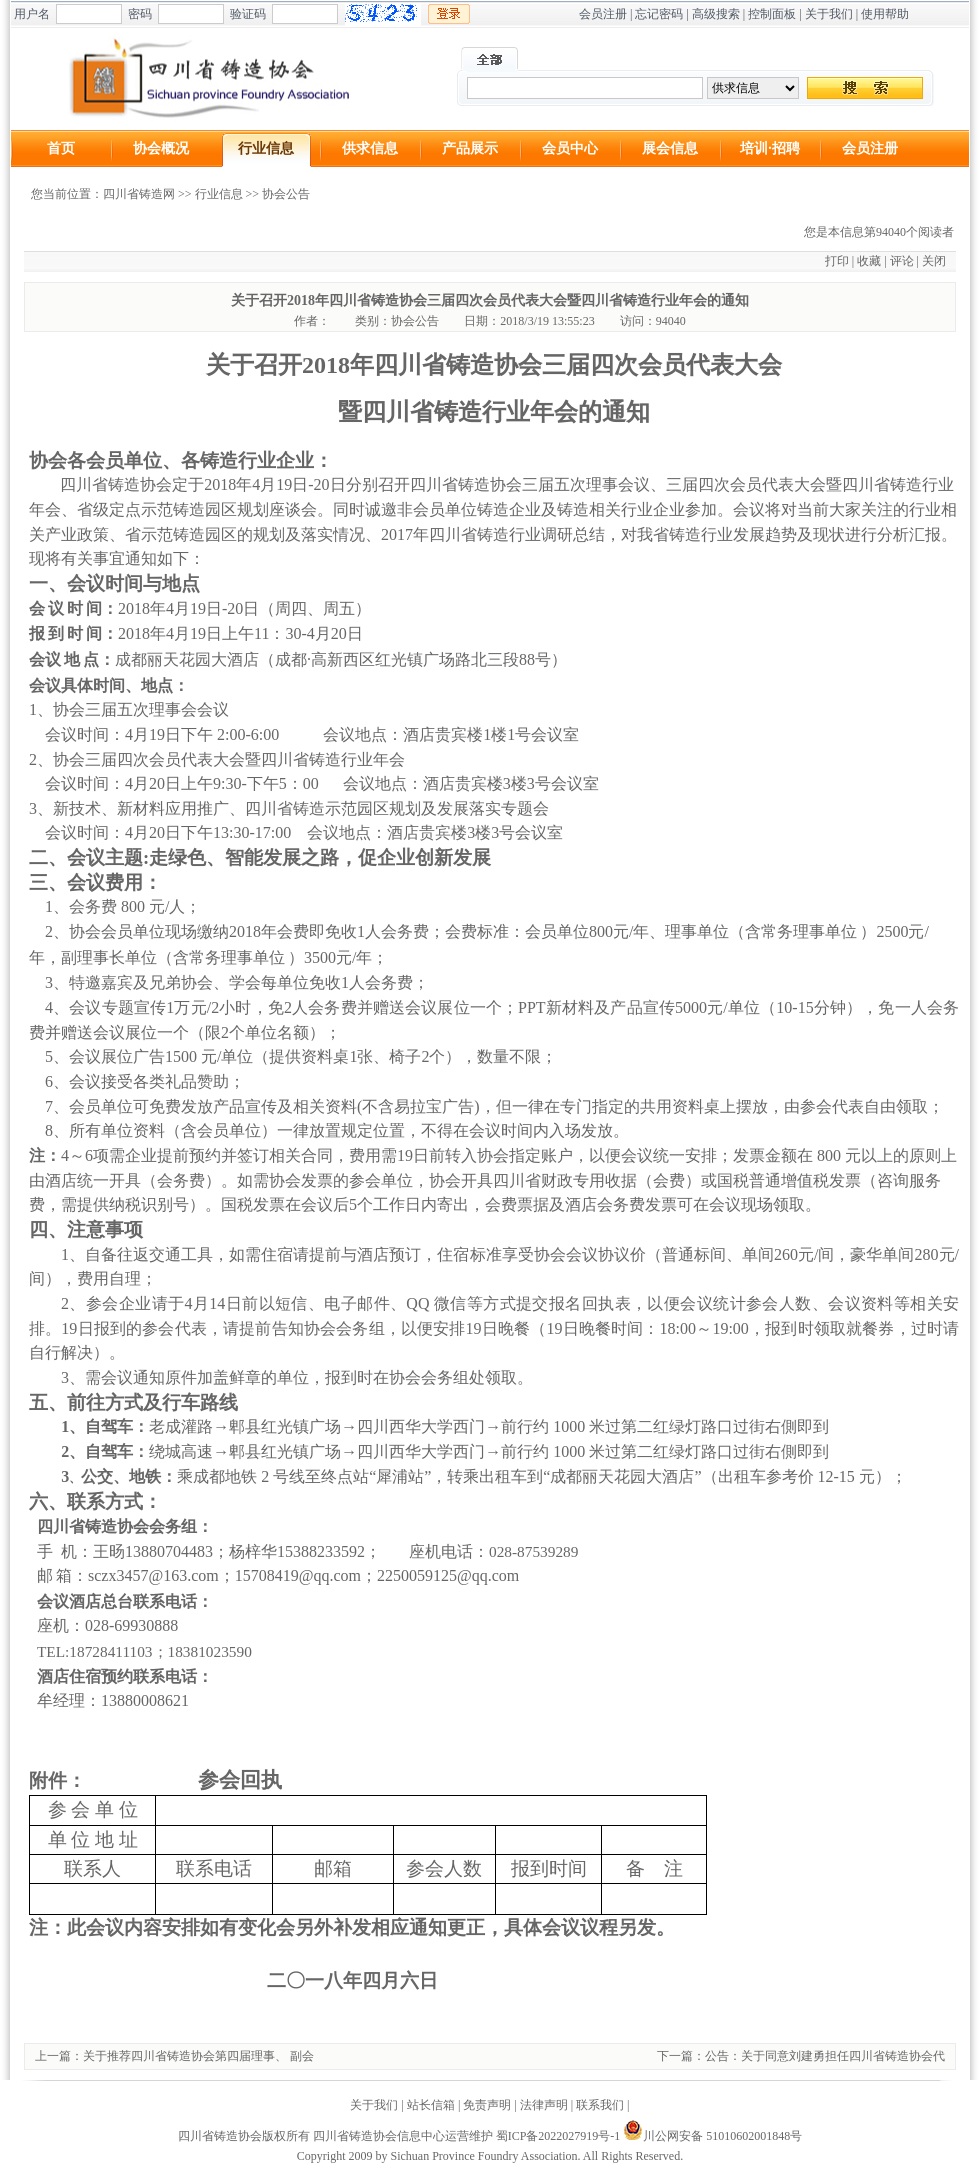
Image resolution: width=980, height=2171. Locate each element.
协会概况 (161, 148)
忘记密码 (659, 14)
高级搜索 (716, 14)
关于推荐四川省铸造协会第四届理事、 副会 (198, 2056)
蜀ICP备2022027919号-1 (558, 2136)
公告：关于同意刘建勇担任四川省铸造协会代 (825, 2056)
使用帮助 (885, 14)
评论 (902, 261)
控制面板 (772, 14)
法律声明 (544, 2105)
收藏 (869, 261)
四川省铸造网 (139, 194)
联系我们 (600, 2105)
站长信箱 (431, 2105)
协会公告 (286, 194)
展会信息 (670, 148)
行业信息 (266, 148)
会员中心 (570, 148)
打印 (837, 261)
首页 (61, 148)
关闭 (934, 261)
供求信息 (370, 148)
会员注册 (603, 14)
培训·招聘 (770, 148)
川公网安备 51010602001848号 (712, 2136)
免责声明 (487, 2105)
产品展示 (470, 148)
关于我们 (829, 14)
